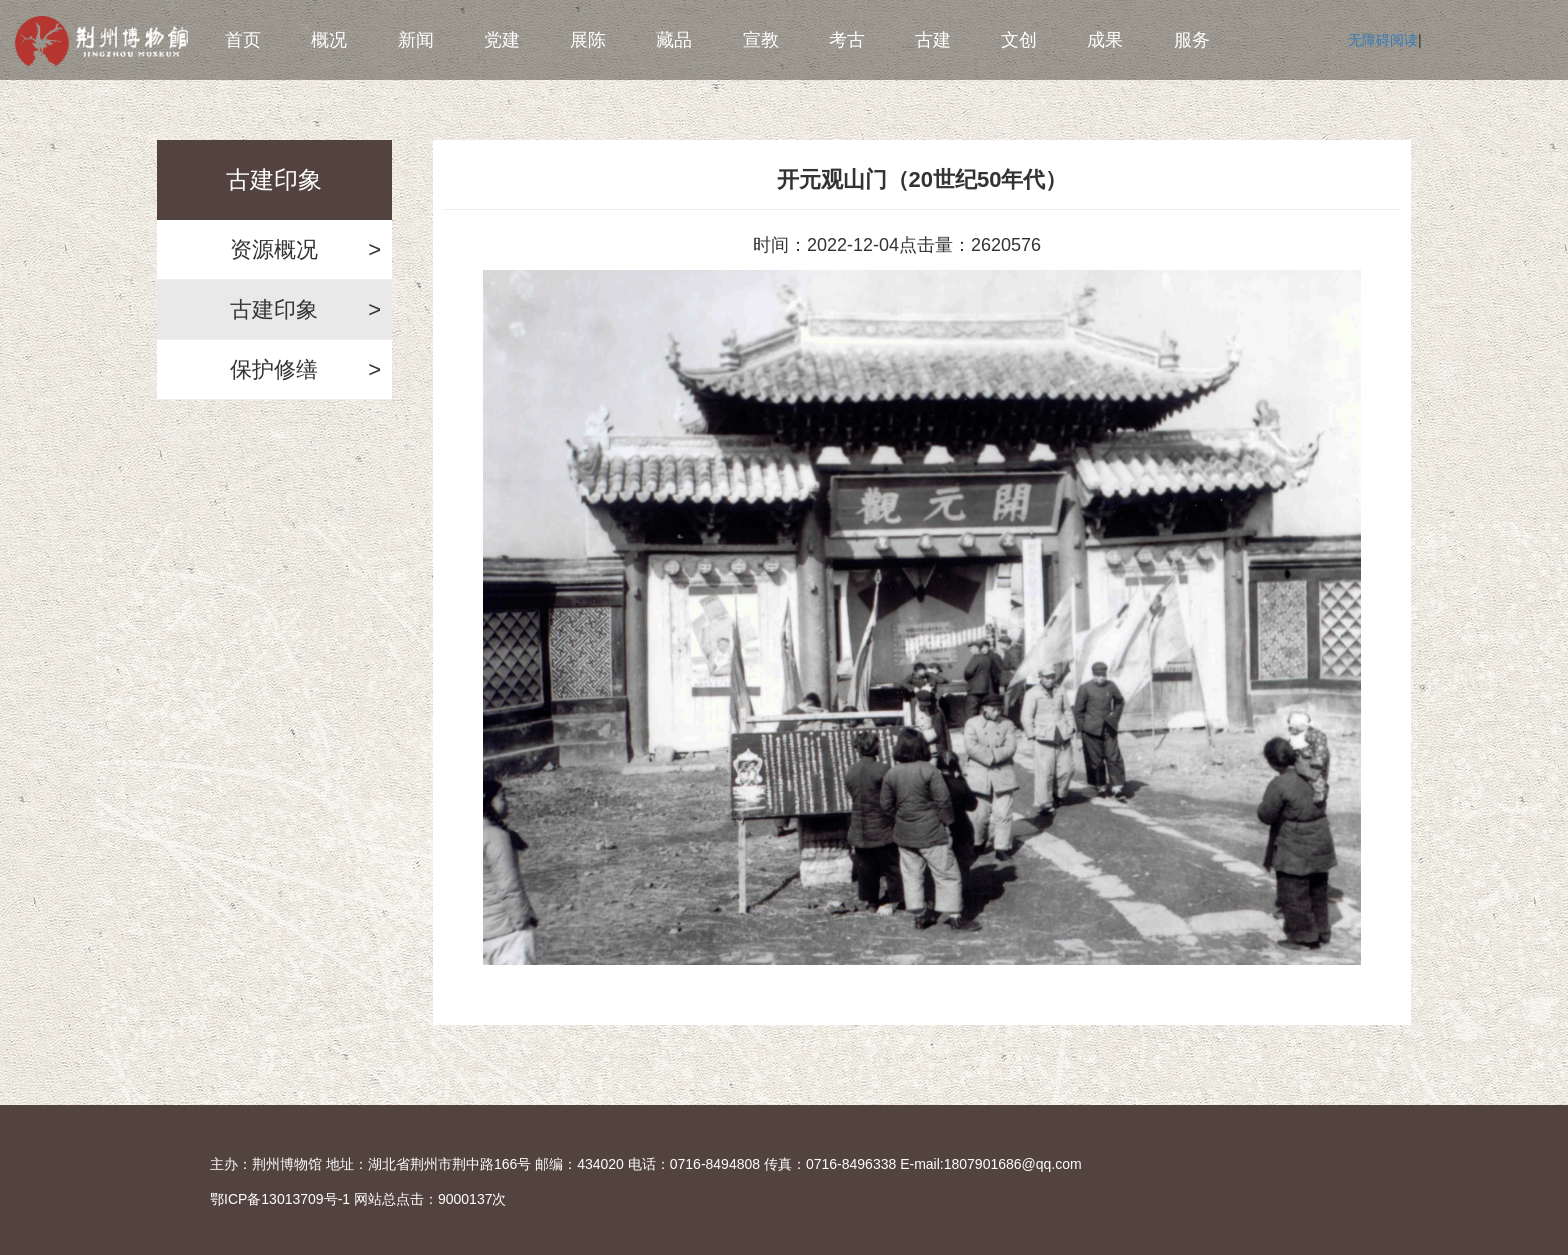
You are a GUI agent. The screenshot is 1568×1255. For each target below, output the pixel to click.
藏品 (674, 40)
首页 (243, 40)
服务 (1192, 40)
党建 (502, 40)
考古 (847, 40)
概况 (329, 40)
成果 (1105, 40)
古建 (933, 40)
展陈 (588, 40)
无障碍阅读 (1383, 40)
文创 (1019, 40)
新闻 (416, 40)
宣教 (761, 40)
